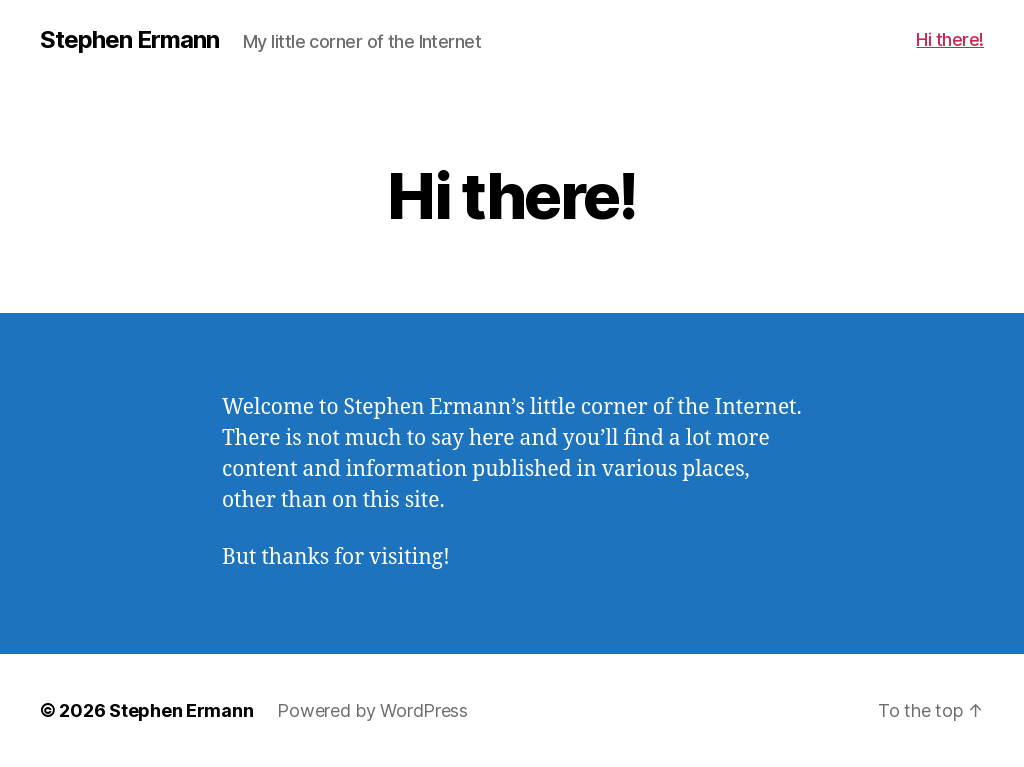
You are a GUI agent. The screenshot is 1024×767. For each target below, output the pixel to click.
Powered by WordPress (372, 710)
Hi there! (950, 39)
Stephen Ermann (129, 40)
